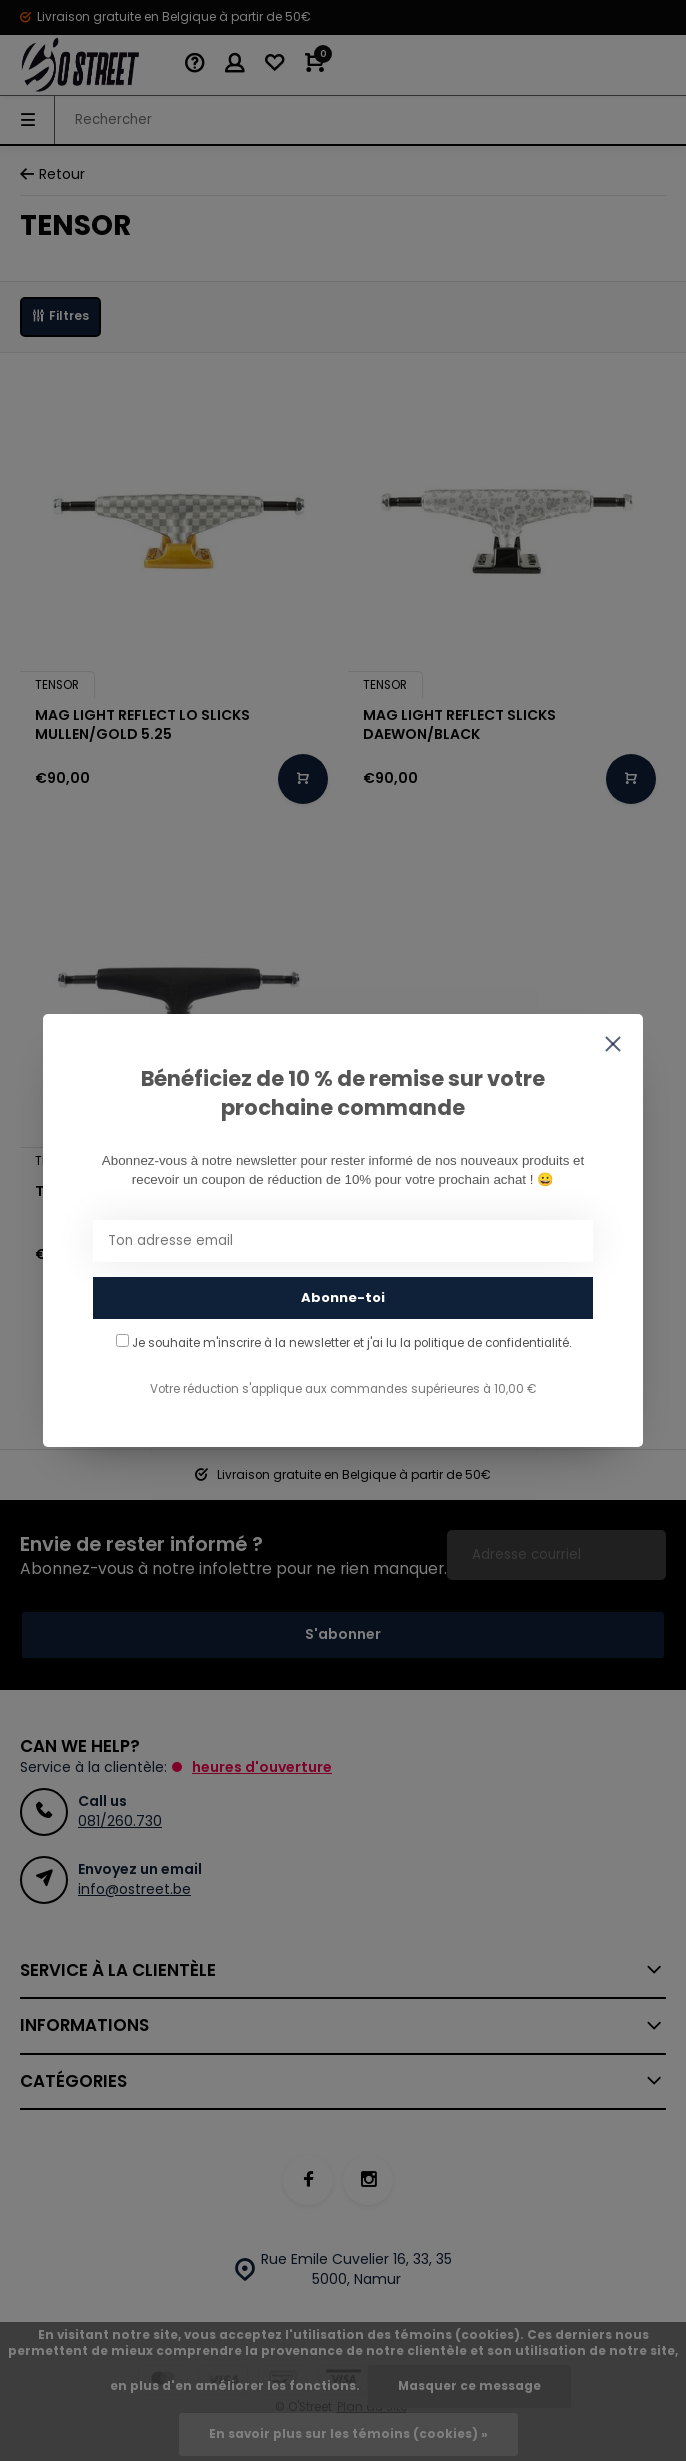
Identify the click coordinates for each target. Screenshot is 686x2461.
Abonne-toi (343, 1297)
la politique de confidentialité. (485, 1343)
